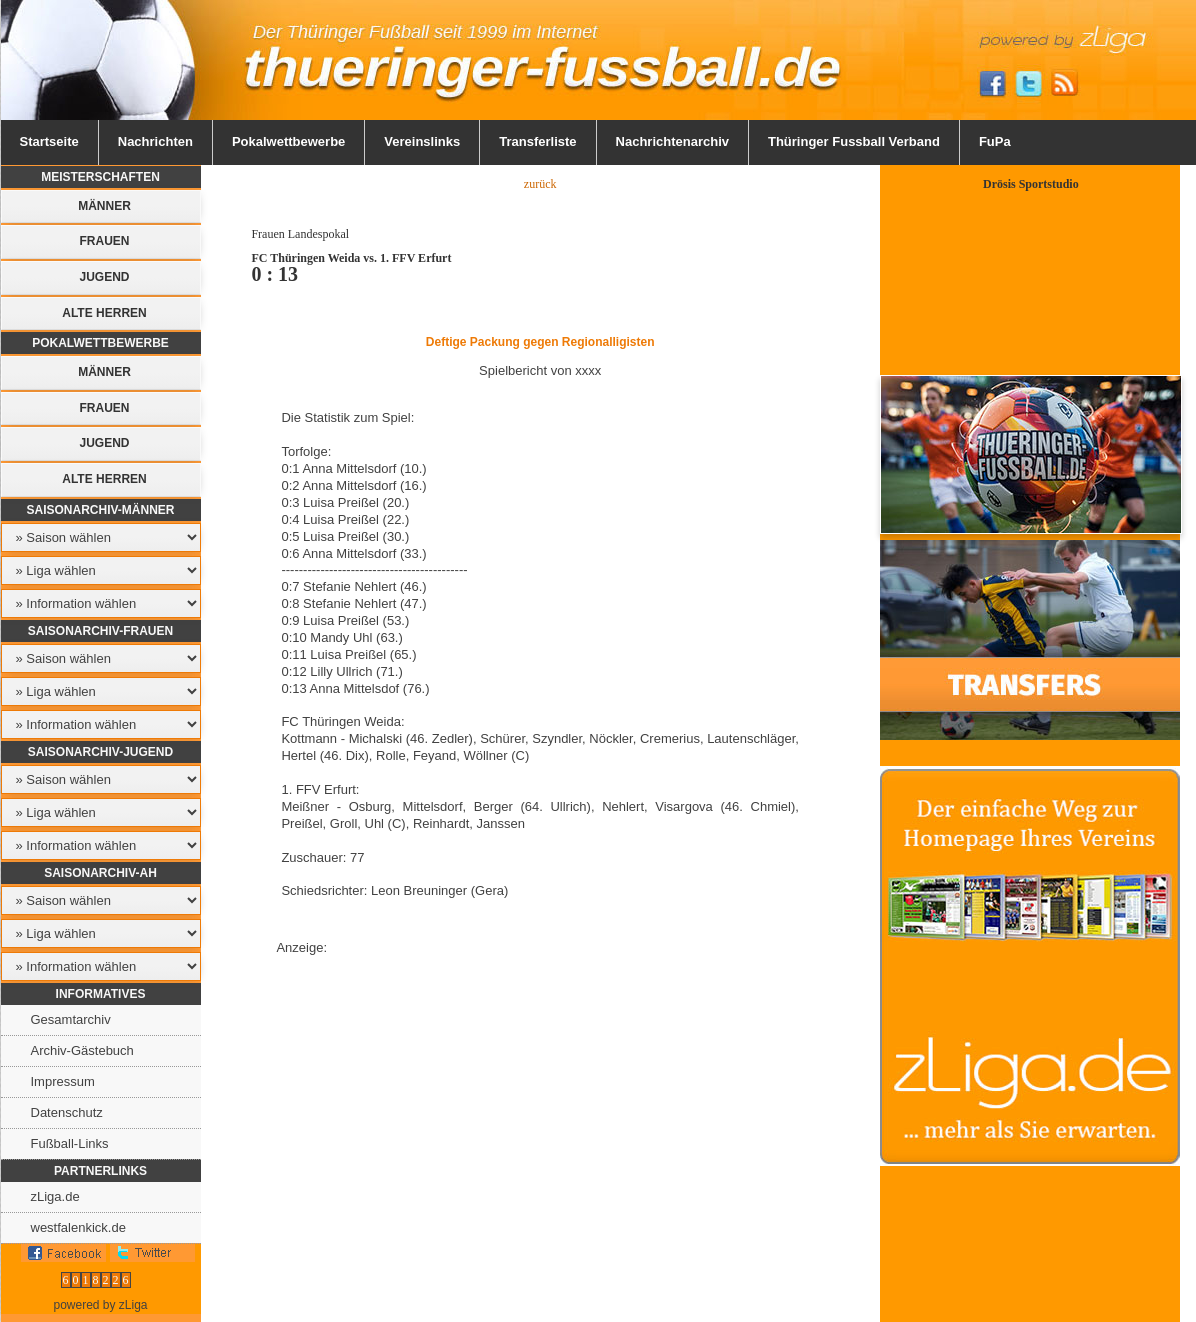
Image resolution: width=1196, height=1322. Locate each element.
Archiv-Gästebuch (82, 1050)
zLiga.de (55, 1196)
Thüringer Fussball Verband (854, 141)
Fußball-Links (70, 1143)
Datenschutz (67, 1112)
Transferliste (537, 141)
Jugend (104, 277)
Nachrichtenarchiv (672, 141)
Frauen (105, 241)
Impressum (63, 1081)
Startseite (49, 141)
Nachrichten (155, 141)
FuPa (995, 141)
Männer (104, 206)
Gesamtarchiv (71, 1019)
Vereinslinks (422, 141)
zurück (540, 184)
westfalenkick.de (78, 1227)
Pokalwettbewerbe (288, 141)
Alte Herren (104, 313)
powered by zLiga (100, 1305)
